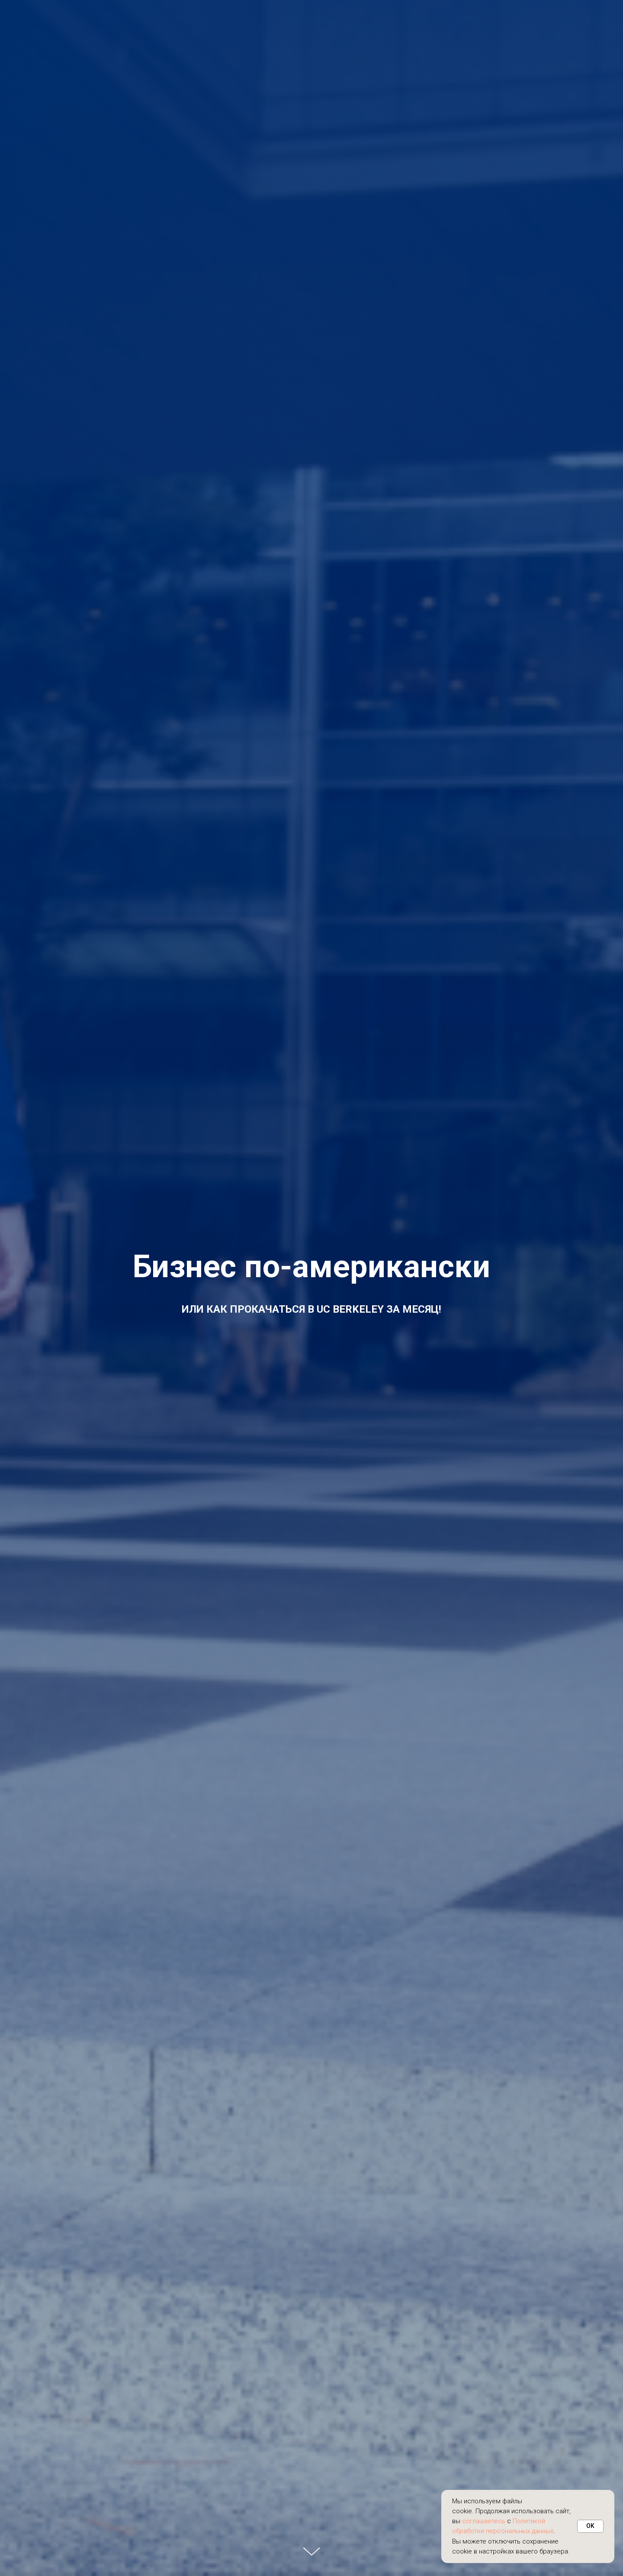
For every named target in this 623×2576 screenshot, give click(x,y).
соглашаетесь (483, 2521)
